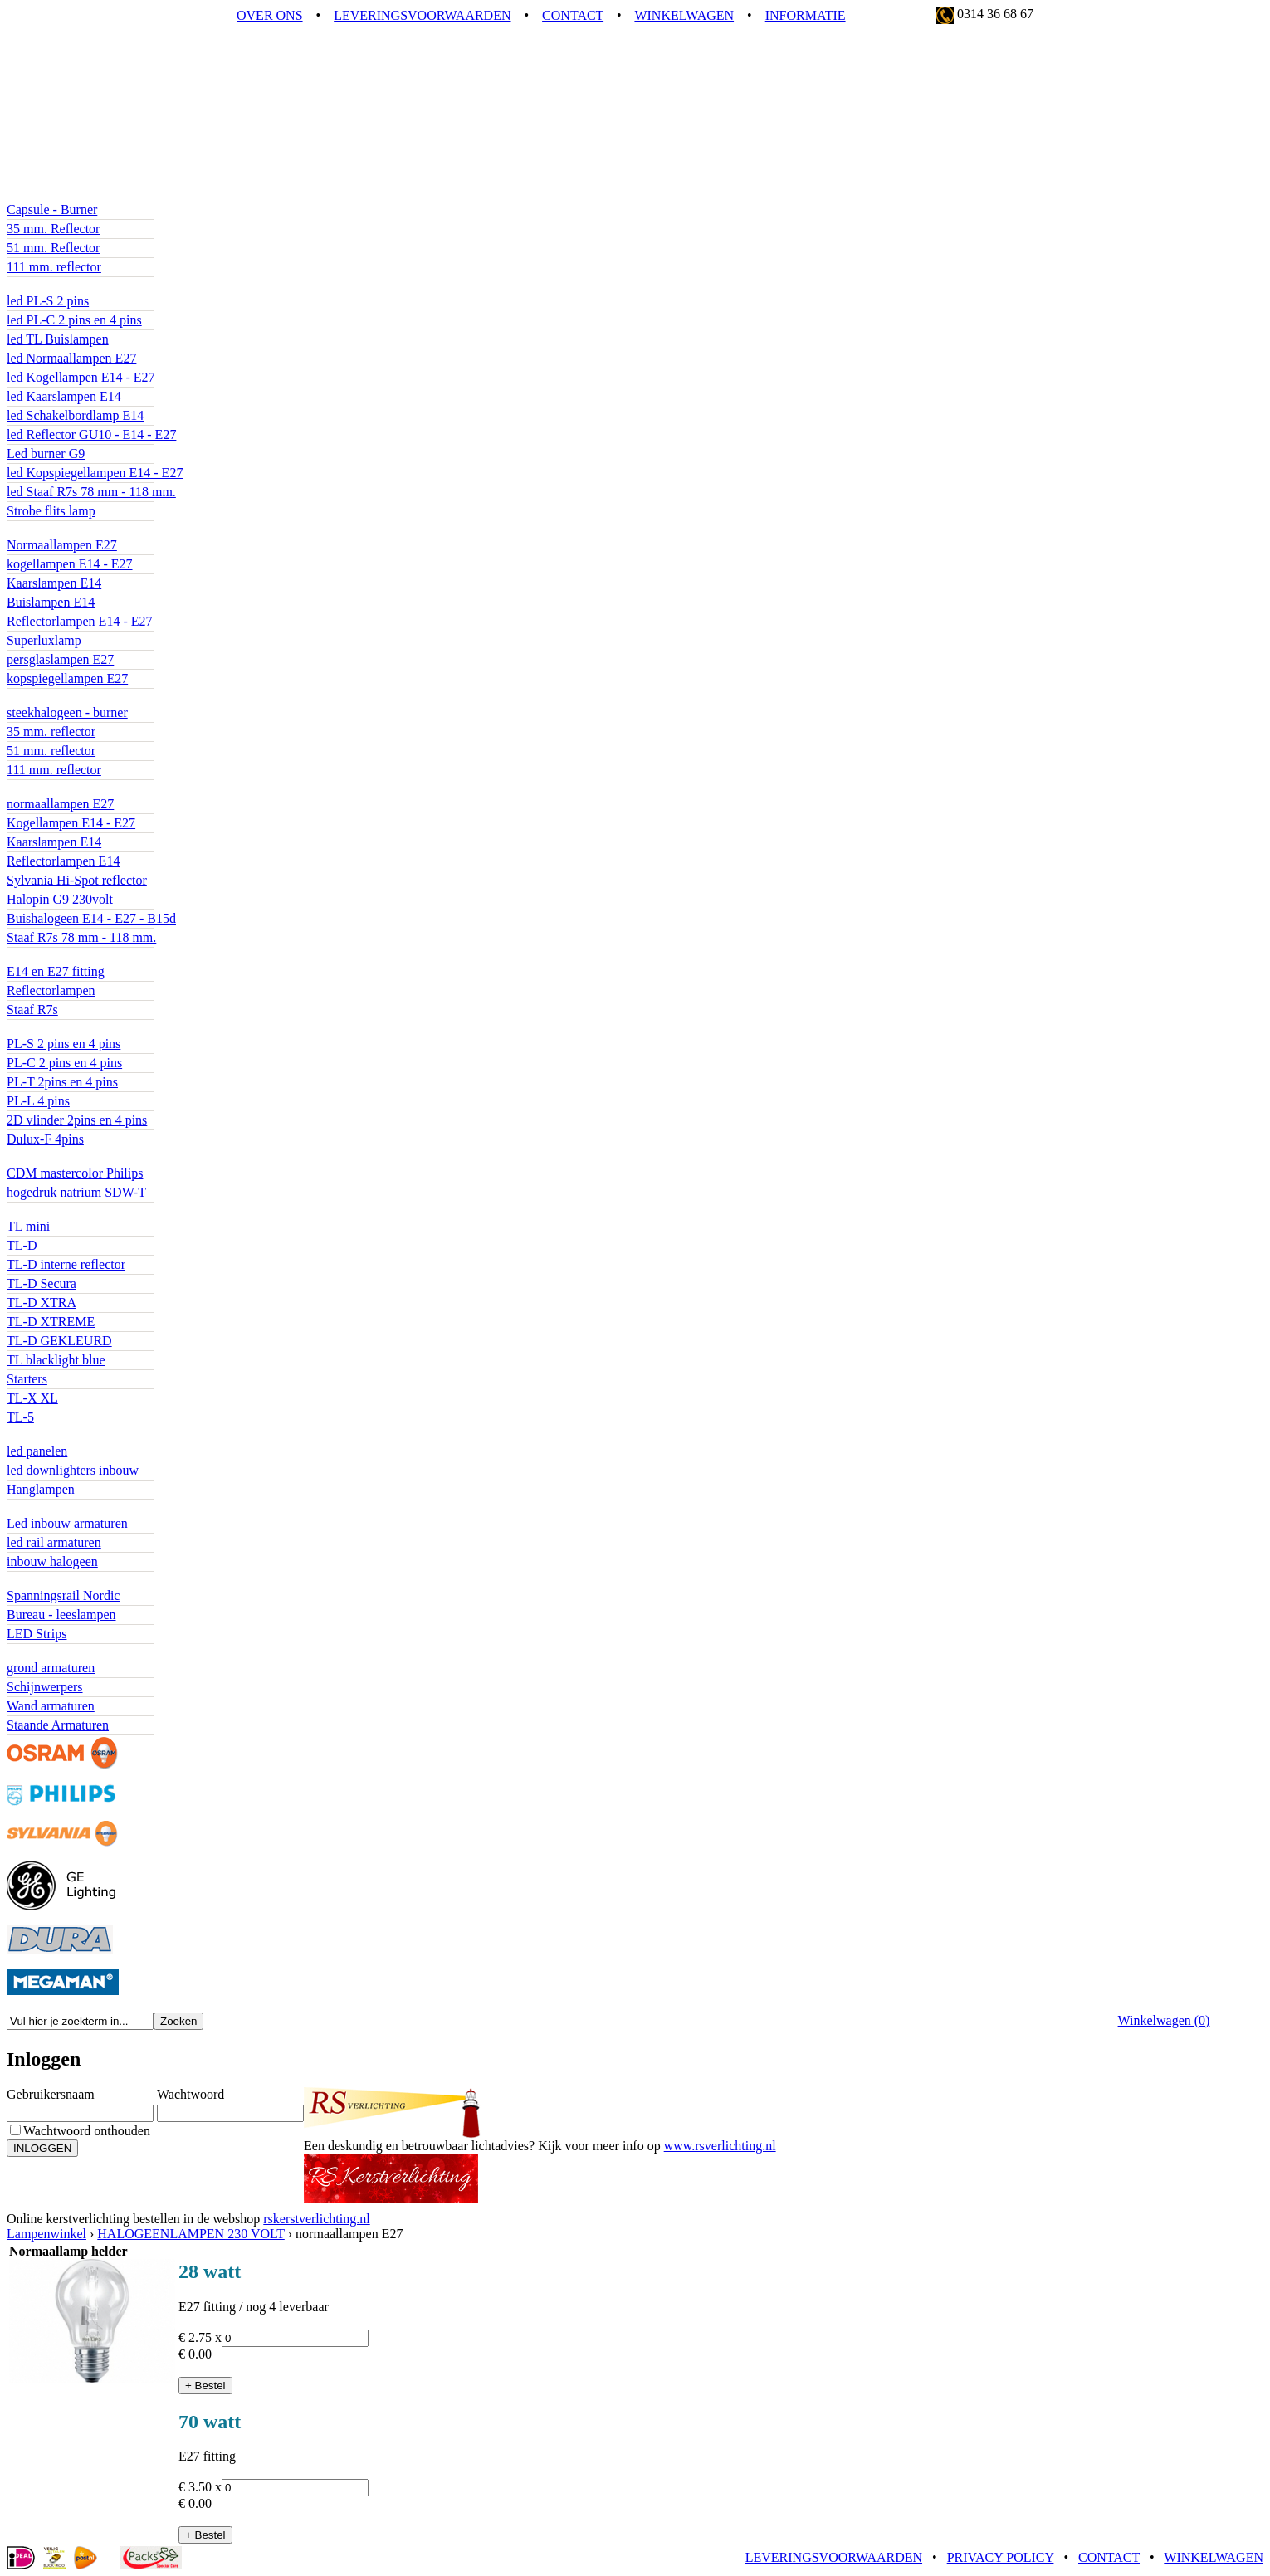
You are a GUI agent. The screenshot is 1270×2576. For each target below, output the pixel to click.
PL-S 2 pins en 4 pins (63, 1044)
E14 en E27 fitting (56, 971)
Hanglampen (41, 1489)
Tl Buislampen (46, 1211)
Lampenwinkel (46, 2234)
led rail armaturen (54, 1542)
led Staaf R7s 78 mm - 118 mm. (91, 492)
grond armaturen (51, 1668)
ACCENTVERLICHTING (78, 1508)
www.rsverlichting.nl (720, 2146)
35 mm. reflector (51, 731)
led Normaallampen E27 (71, 358)
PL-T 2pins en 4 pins (62, 1082)
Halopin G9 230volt (60, 899)
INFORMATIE (805, 15)
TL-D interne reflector (66, 1264)
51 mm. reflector (51, 751)
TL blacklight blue (56, 1360)
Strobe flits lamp (51, 511)
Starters (27, 1379)
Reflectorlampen (51, 990)
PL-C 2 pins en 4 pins (64, 1063)
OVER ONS (270, 15)
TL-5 (20, 1417)
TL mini (28, 1226)
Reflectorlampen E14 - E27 (80, 621)
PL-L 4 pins (38, 1101)
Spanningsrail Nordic (63, 1595)
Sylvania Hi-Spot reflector (77, 880)
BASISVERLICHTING (70, 1436)
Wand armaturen (51, 1706)
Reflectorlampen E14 (63, 861)
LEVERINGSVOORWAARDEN (422, 15)
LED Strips (36, 1634)
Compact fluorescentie (66, 1029)
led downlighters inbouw (73, 1470)
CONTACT (572, 15)
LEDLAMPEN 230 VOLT (77, 286)
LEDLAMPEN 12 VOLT (74, 195)
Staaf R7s (32, 1010)
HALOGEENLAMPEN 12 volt (90, 697)
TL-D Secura (41, 1283)
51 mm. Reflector (53, 248)
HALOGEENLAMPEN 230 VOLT (100, 789)
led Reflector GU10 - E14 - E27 (91, 434)
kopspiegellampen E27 (67, 678)
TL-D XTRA (41, 1302)
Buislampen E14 (51, 602)
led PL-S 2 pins (48, 301)
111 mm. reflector (54, 267)
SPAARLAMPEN (55, 956)
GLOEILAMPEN (54, 530)
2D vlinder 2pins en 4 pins (77, 1120)
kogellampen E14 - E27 (70, 564)
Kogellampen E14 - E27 (71, 823)
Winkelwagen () (1164, 2020)
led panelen (37, 1451)
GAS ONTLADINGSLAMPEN (92, 1158)
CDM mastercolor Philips (75, 1173)
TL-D (22, 1245)
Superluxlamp (44, 640)
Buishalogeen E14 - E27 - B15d (91, 918)
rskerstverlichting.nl (316, 2219)
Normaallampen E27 (62, 545)
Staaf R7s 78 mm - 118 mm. (81, 937)
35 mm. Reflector (53, 229)
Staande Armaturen (58, 1725)
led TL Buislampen (58, 339)
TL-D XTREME (51, 1322)
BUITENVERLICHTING (75, 1653)
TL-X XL (32, 1398)
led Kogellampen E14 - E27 (81, 377)
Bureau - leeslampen (61, 1615)
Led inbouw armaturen (67, 1523)
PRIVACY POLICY (1000, 2557)
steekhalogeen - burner (67, 712)
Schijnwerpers (45, 1687)
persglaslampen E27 (60, 659)
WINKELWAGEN (684, 15)
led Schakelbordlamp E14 (75, 415)
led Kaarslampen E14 (64, 396)
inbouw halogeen (52, 1561)
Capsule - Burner (52, 209)
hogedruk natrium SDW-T (76, 1192)
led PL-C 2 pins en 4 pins (74, 320)
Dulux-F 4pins (45, 1139)
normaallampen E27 (60, 804)
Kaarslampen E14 (54, 583)
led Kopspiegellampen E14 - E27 (95, 473)
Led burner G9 (46, 453)
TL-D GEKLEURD (59, 1341)
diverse (26, 1580)
